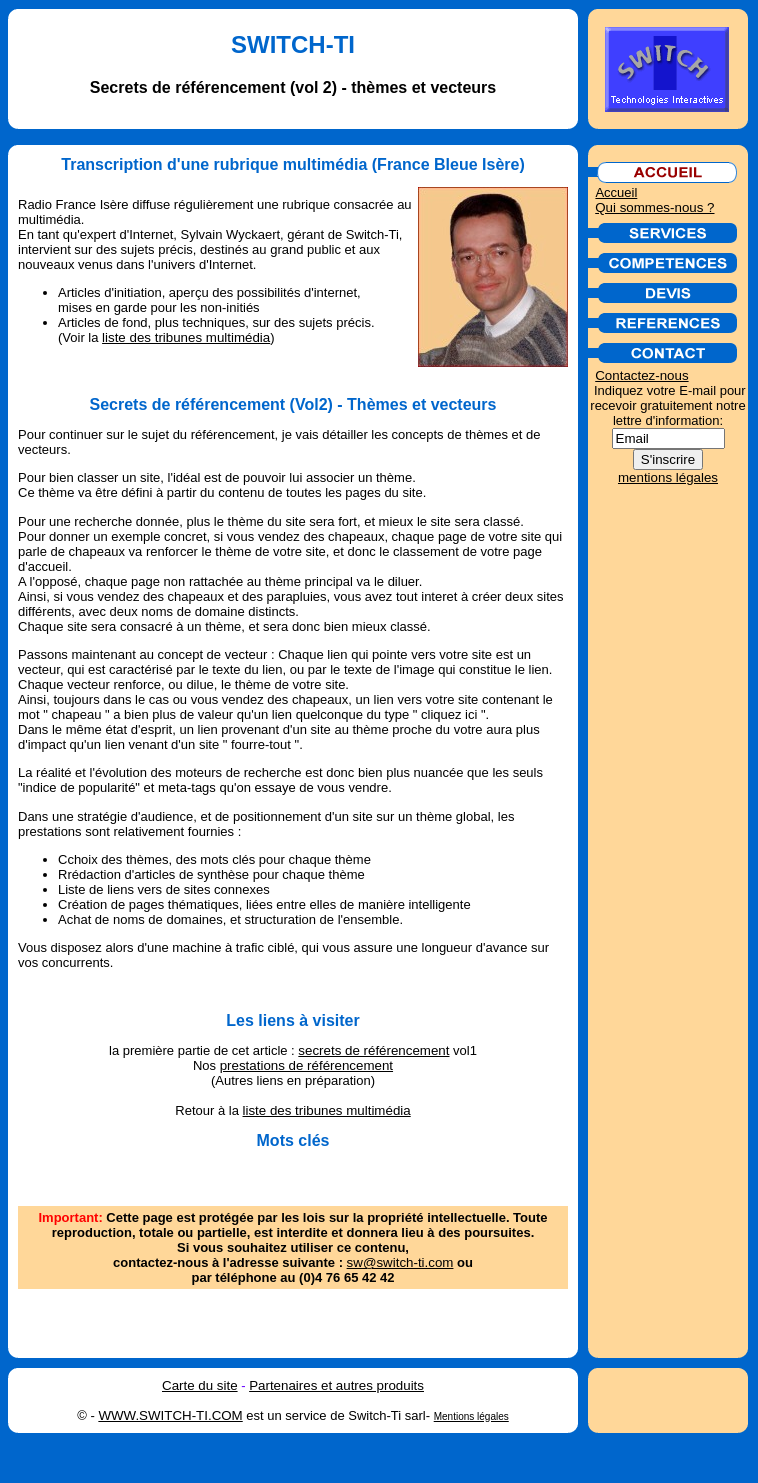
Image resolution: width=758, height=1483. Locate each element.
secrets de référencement (373, 1050)
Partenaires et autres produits (336, 1385)
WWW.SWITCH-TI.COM (170, 1415)
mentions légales (668, 477)
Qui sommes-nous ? (654, 207)
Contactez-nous (641, 375)
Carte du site (200, 1385)
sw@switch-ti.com (400, 1262)
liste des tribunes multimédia (186, 337)
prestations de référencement (306, 1065)
